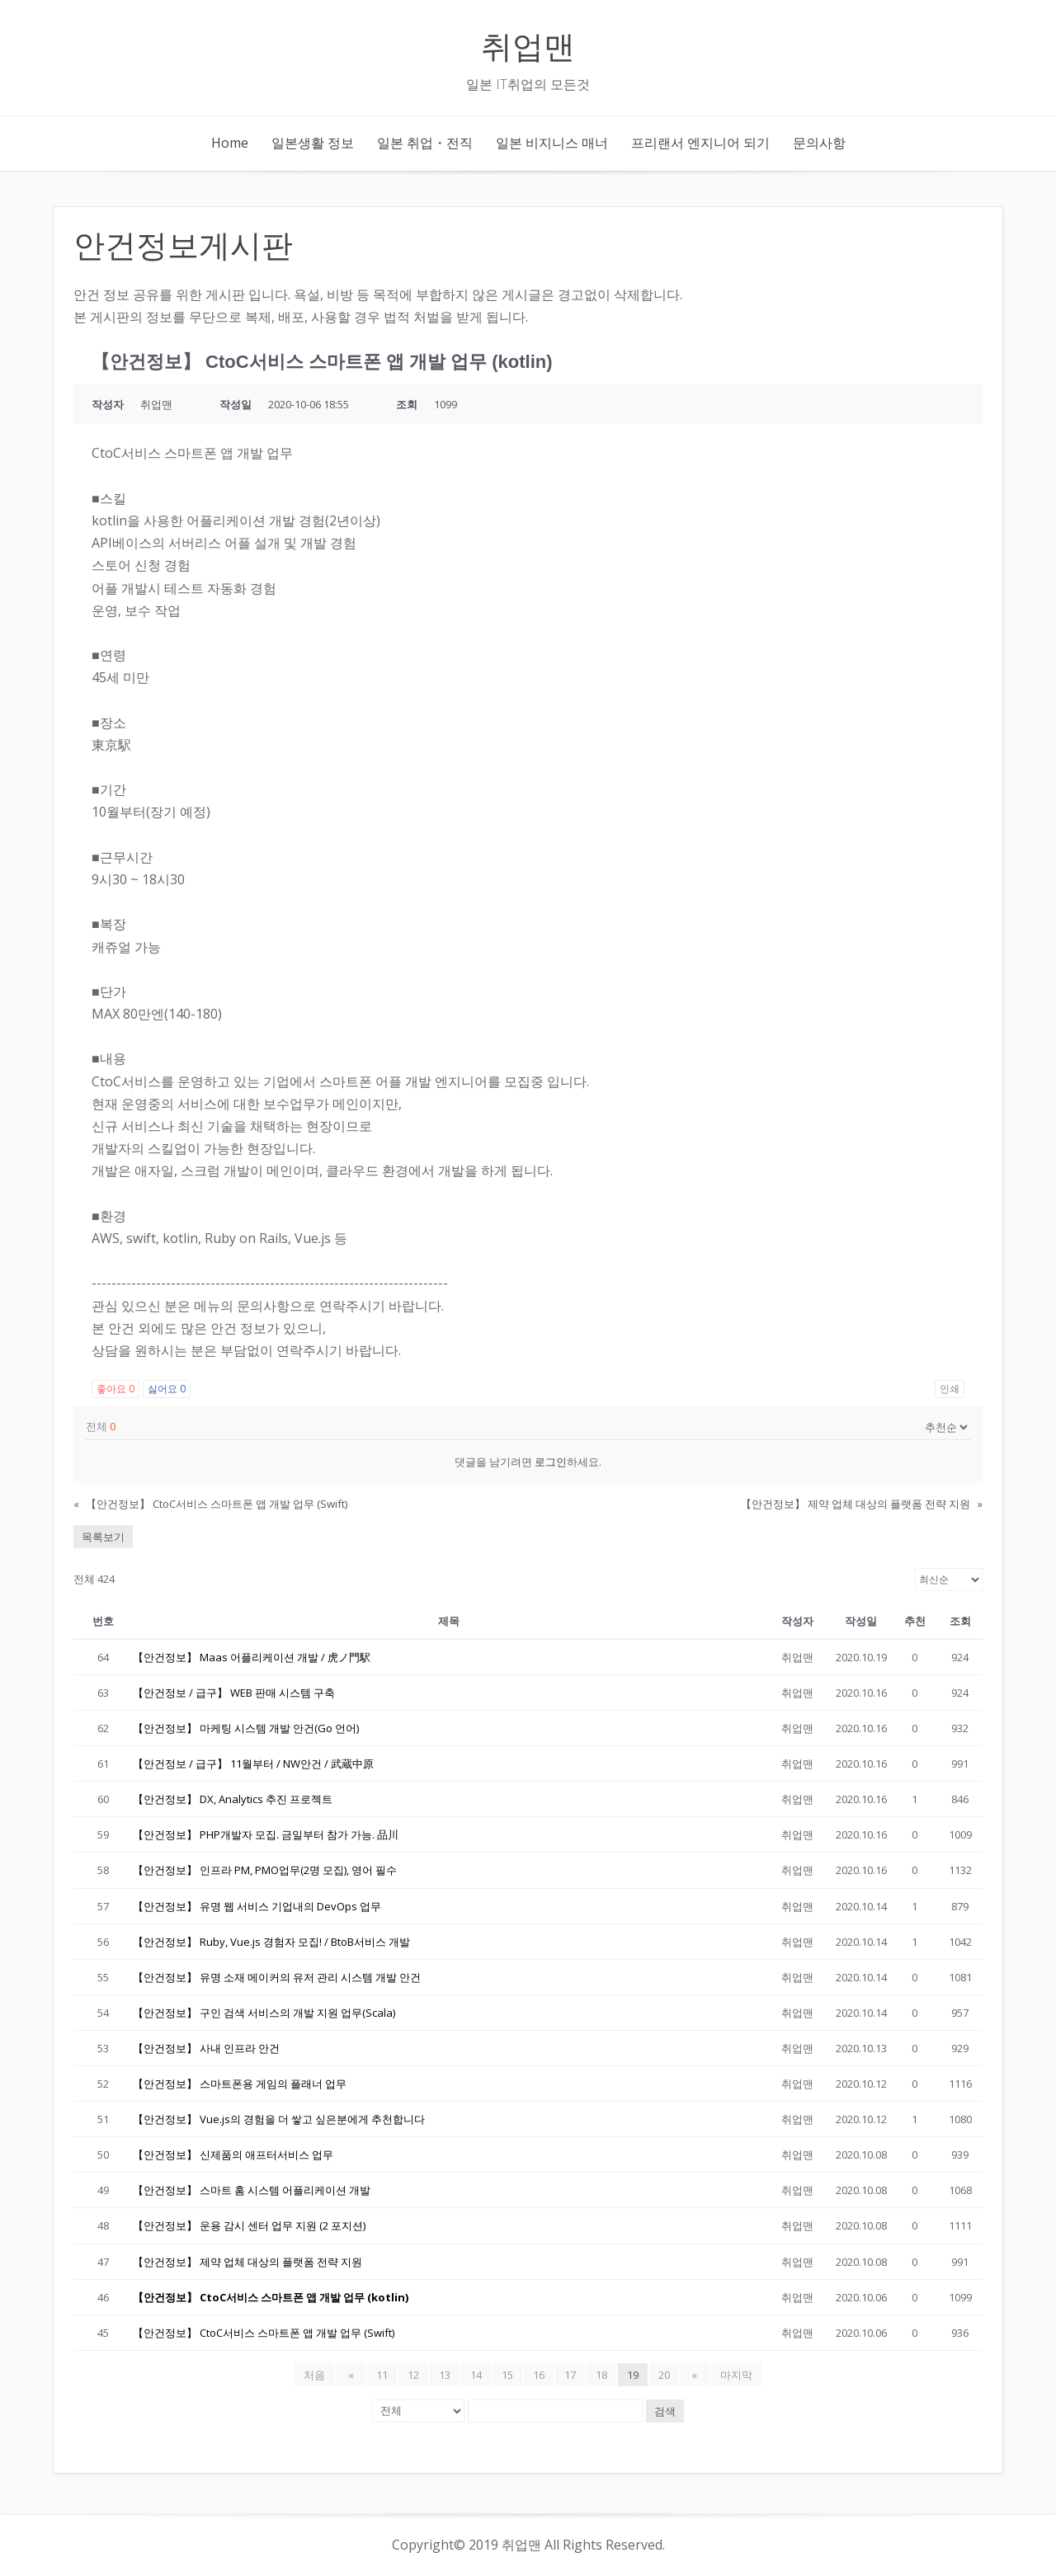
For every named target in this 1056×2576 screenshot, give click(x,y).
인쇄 (949, 1389)
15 (507, 2374)
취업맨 (528, 46)
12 (413, 2374)
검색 (665, 2411)
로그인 (551, 1461)
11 (382, 2374)
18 (601, 2374)
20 (664, 2374)
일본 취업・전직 (425, 143)
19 (633, 2374)
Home (229, 143)
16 (538, 2374)
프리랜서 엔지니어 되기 (700, 143)
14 (476, 2374)
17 (570, 2374)
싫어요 (167, 1389)
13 (444, 2374)
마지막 (730, 2374)
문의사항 (819, 143)
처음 (320, 2374)
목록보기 (103, 1536)
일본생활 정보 (312, 143)
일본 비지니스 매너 (552, 143)
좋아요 (115, 1389)
